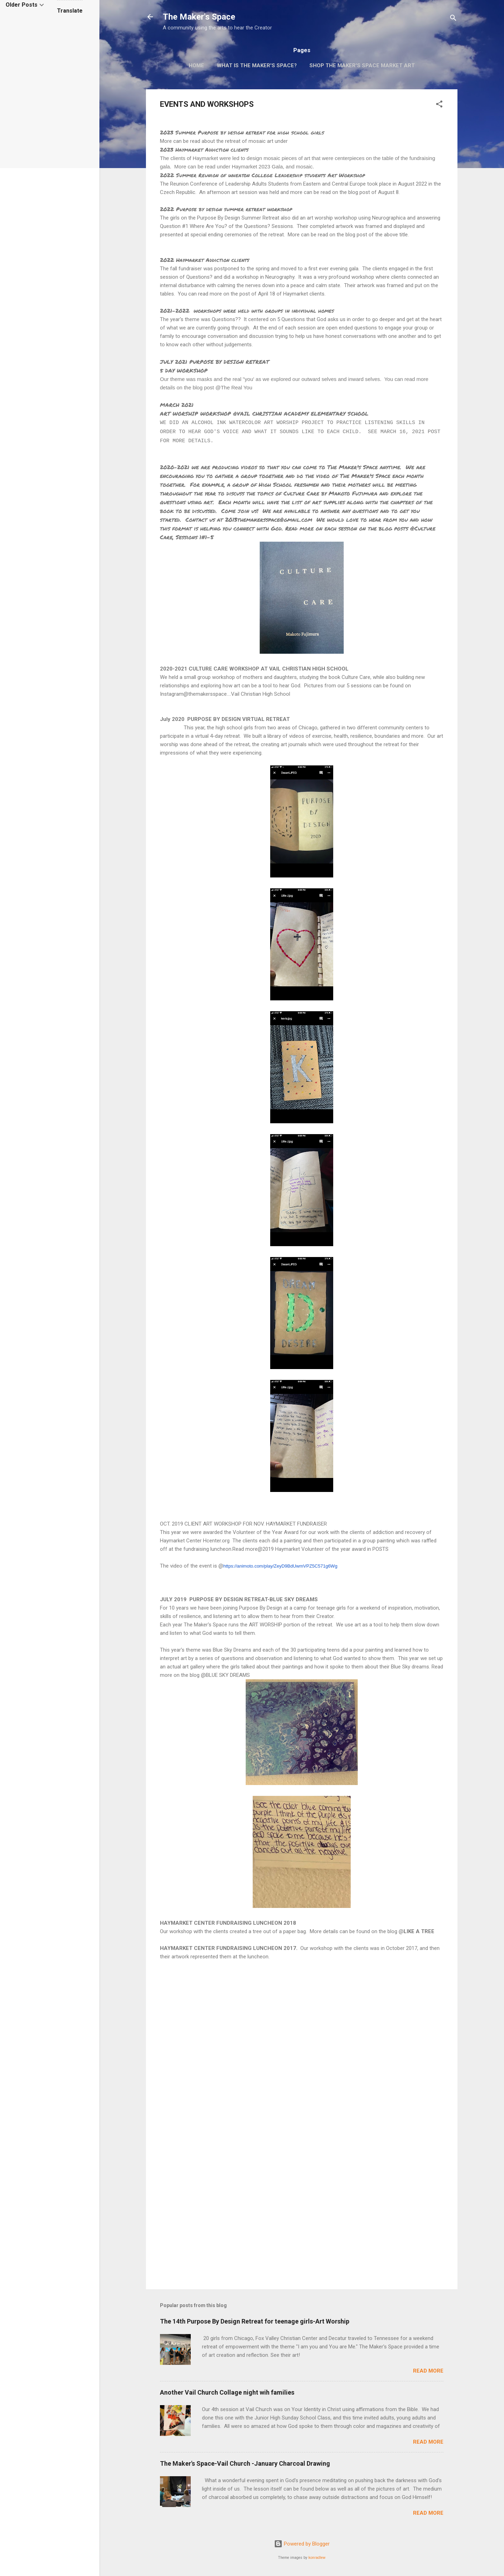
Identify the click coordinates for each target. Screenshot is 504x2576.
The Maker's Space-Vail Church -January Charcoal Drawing (245, 2463)
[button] (439, 105)
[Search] (453, 19)
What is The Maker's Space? (257, 65)
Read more (428, 2371)
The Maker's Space (199, 17)
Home (196, 65)
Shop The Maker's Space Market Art (362, 65)
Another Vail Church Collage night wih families (227, 2392)
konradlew (317, 2557)
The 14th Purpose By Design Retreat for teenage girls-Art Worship (254, 2321)
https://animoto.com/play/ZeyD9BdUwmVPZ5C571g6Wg (280, 1566)
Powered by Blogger (302, 2544)
